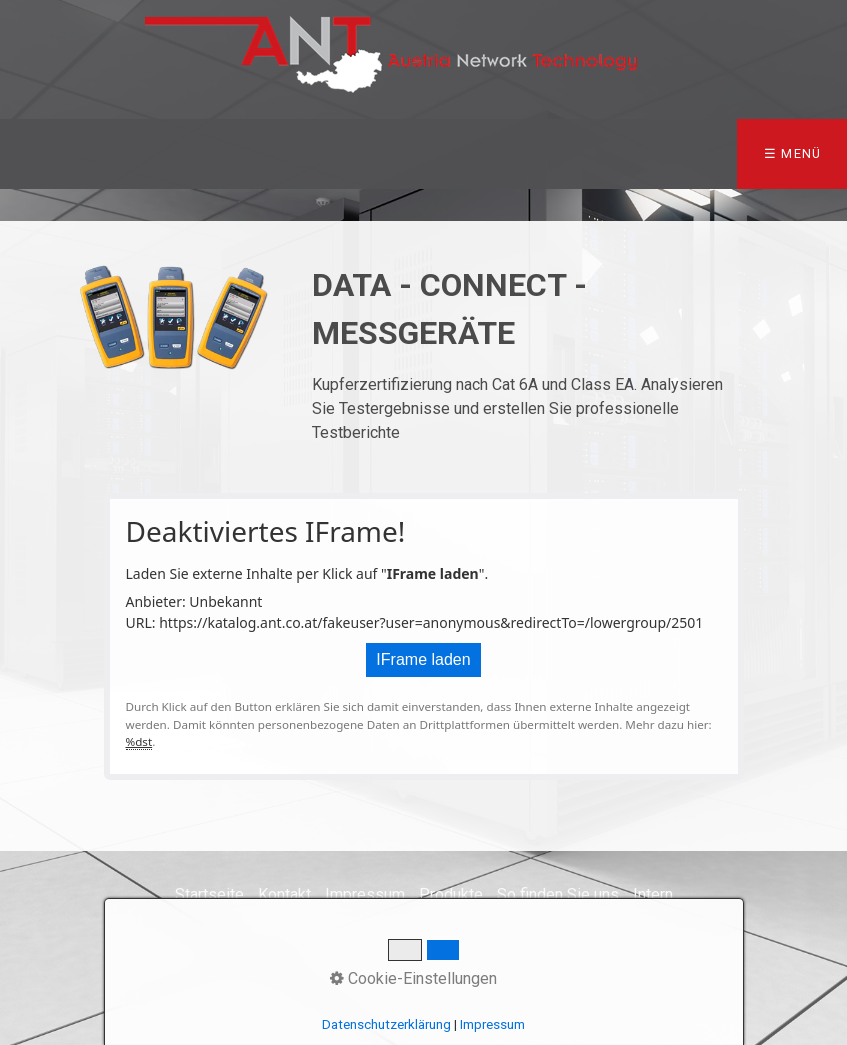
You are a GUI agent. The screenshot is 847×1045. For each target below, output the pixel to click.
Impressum (365, 894)
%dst (139, 741)
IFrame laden (423, 659)
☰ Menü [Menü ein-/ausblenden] (793, 153)
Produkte (451, 894)
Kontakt (284, 894)
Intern (653, 894)
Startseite (209, 894)
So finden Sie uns (558, 894)
